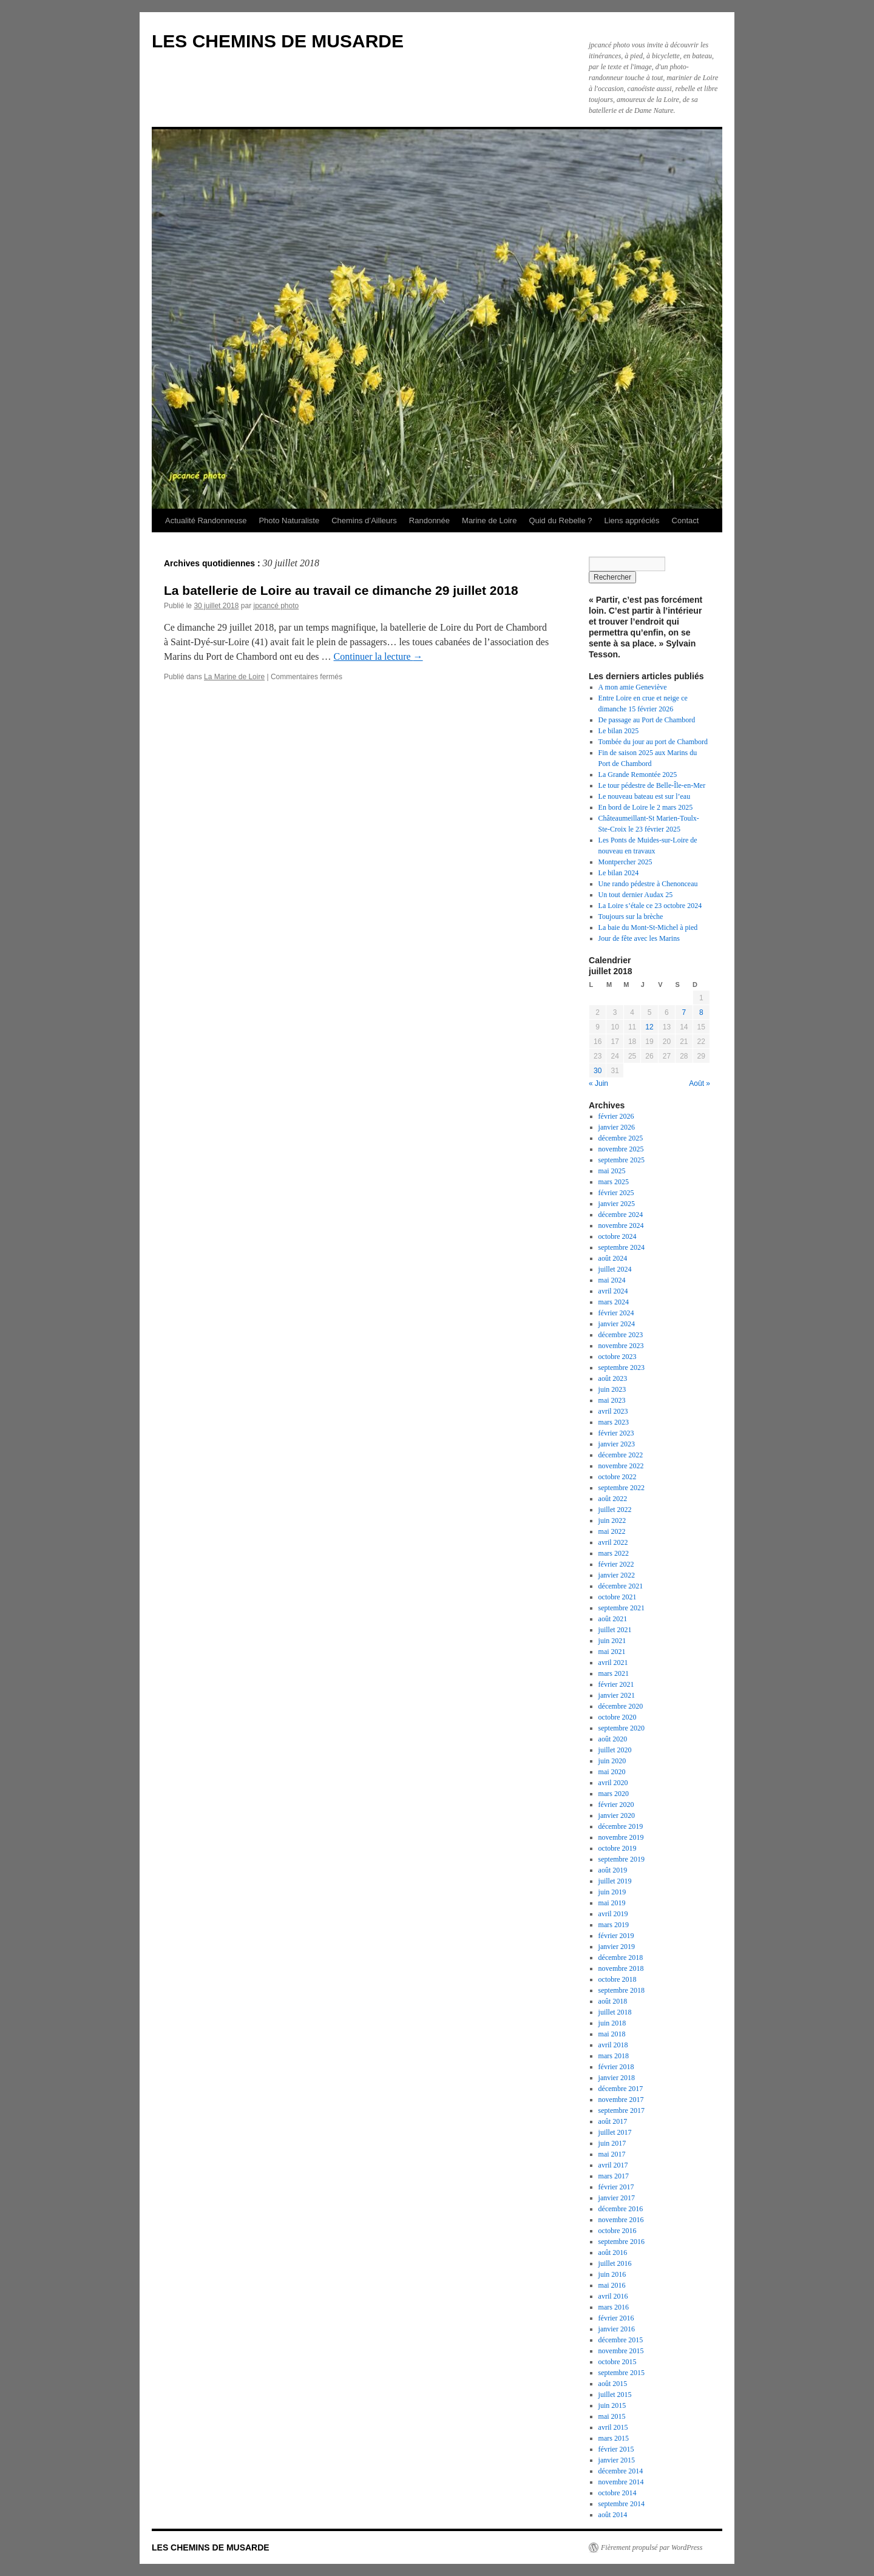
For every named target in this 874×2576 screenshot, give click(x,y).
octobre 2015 (617, 2361)
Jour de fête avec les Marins (639, 938)
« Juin (598, 1083)
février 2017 (616, 2187)
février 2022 (616, 1564)
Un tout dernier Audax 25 (635, 894)
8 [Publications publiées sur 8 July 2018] (701, 1012)
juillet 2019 (615, 1881)
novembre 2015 (621, 2351)
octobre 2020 (617, 1717)
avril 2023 (613, 1411)
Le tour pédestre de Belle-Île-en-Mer (652, 785)
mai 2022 (612, 1531)
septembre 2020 (621, 1728)
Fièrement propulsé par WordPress (651, 2547)
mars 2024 (613, 1302)
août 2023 (613, 1378)
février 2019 (616, 1935)
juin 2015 (612, 2405)
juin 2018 (612, 2023)
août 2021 (613, 1619)
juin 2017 (612, 2143)
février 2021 (616, 1684)
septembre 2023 (621, 1367)
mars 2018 (613, 2056)
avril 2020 (613, 1782)
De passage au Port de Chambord (647, 720)
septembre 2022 (621, 1487)
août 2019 (613, 1870)
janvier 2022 (616, 1575)
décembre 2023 (620, 1334)
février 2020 (616, 1804)
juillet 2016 (615, 2263)
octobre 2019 (617, 1848)
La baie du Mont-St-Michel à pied (648, 927)
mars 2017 (613, 2176)
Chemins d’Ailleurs (364, 520)
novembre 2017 (621, 2099)
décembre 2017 (620, 2088)
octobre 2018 (617, 1979)
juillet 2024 (615, 1269)
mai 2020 (612, 1772)
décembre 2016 (620, 2209)
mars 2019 (613, 1924)
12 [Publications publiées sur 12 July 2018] (649, 1027)
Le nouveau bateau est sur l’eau (644, 796)
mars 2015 (613, 2438)
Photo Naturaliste (289, 520)
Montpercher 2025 (625, 862)
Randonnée (429, 520)
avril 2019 (613, 1914)
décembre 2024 (620, 1214)
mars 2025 (613, 1182)
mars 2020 (613, 1793)
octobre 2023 (617, 1356)
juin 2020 (612, 1761)
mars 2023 (613, 1422)
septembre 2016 (621, 2241)
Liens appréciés (631, 520)
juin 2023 (612, 1389)
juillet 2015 (615, 2394)
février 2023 (616, 1433)
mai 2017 (612, 2154)
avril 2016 (613, 2296)
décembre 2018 (620, 1957)
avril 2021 (613, 1662)
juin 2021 (612, 1640)
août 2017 (613, 2121)
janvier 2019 (616, 1946)
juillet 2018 (615, 2012)
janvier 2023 (616, 1444)
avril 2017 (613, 2165)
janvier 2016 (616, 2329)
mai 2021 (612, 1651)
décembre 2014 (620, 2471)
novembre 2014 (621, 2482)
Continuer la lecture (378, 656)
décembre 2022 (620, 1455)
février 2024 (616, 1313)
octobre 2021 (617, 1597)
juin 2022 (612, 1520)
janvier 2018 (616, 2077)
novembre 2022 (621, 1466)
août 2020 (613, 1739)
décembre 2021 (620, 1586)
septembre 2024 (621, 1247)
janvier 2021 (616, 1695)
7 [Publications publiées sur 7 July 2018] (684, 1012)
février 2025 (616, 1192)
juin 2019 (612, 1892)
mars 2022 (613, 1553)
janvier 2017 (616, 2198)
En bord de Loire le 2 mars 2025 (645, 807)
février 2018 (616, 2066)
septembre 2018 (621, 1990)
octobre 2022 (617, 1477)
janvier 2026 (616, 1127)
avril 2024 (613, 1291)
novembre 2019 (621, 1837)
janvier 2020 (616, 1815)
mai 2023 (612, 1400)
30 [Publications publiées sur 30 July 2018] (597, 1070)
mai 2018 (612, 2034)
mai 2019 (612, 1903)
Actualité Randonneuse (205, 520)
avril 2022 (613, 1542)
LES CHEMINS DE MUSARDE (278, 41)
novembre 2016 (621, 2219)
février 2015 (616, 2449)
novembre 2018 (621, 1968)
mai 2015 (612, 2416)
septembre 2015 (621, 2372)
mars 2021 (613, 1673)
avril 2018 (613, 2045)
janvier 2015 (616, 2460)
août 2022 (613, 1498)
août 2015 (613, 2383)
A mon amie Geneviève (632, 687)
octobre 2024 (617, 1236)
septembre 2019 (621, 1859)
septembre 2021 (621, 1608)
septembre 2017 (621, 2110)
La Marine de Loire (234, 677)
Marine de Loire (489, 520)
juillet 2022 (615, 1509)
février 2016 (616, 2318)
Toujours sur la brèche (630, 916)
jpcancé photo (276, 606)
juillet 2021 (615, 1629)
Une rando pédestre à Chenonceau (648, 884)
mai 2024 (612, 1280)
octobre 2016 (617, 2230)
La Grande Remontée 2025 (637, 774)
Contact (685, 520)
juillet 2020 (615, 1750)
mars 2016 (613, 2307)
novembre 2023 (621, 1345)
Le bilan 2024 (618, 873)
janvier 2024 (616, 1324)
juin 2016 (612, 2274)
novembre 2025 (621, 1149)
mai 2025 (612, 1171)
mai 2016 (612, 2285)
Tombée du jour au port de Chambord (653, 741)
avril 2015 (613, 2427)
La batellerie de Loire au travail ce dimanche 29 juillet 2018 (341, 590)
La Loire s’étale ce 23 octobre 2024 (650, 905)
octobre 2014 (617, 2493)
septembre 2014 (621, 2504)
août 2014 (613, 2514)
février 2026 (616, 1116)
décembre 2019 (620, 1826)
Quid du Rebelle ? (560, 520)
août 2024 (613, 1258)
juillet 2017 (615, 2132)
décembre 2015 (620, 2340)
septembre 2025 (621, 1160)
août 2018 (613, 2001)
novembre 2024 (621, 1225)
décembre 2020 (620, 1706)
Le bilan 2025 (618, 731)
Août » (699, 1083)
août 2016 (613, 2252)
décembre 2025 (620, 1138)
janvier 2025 (616, 1203)
